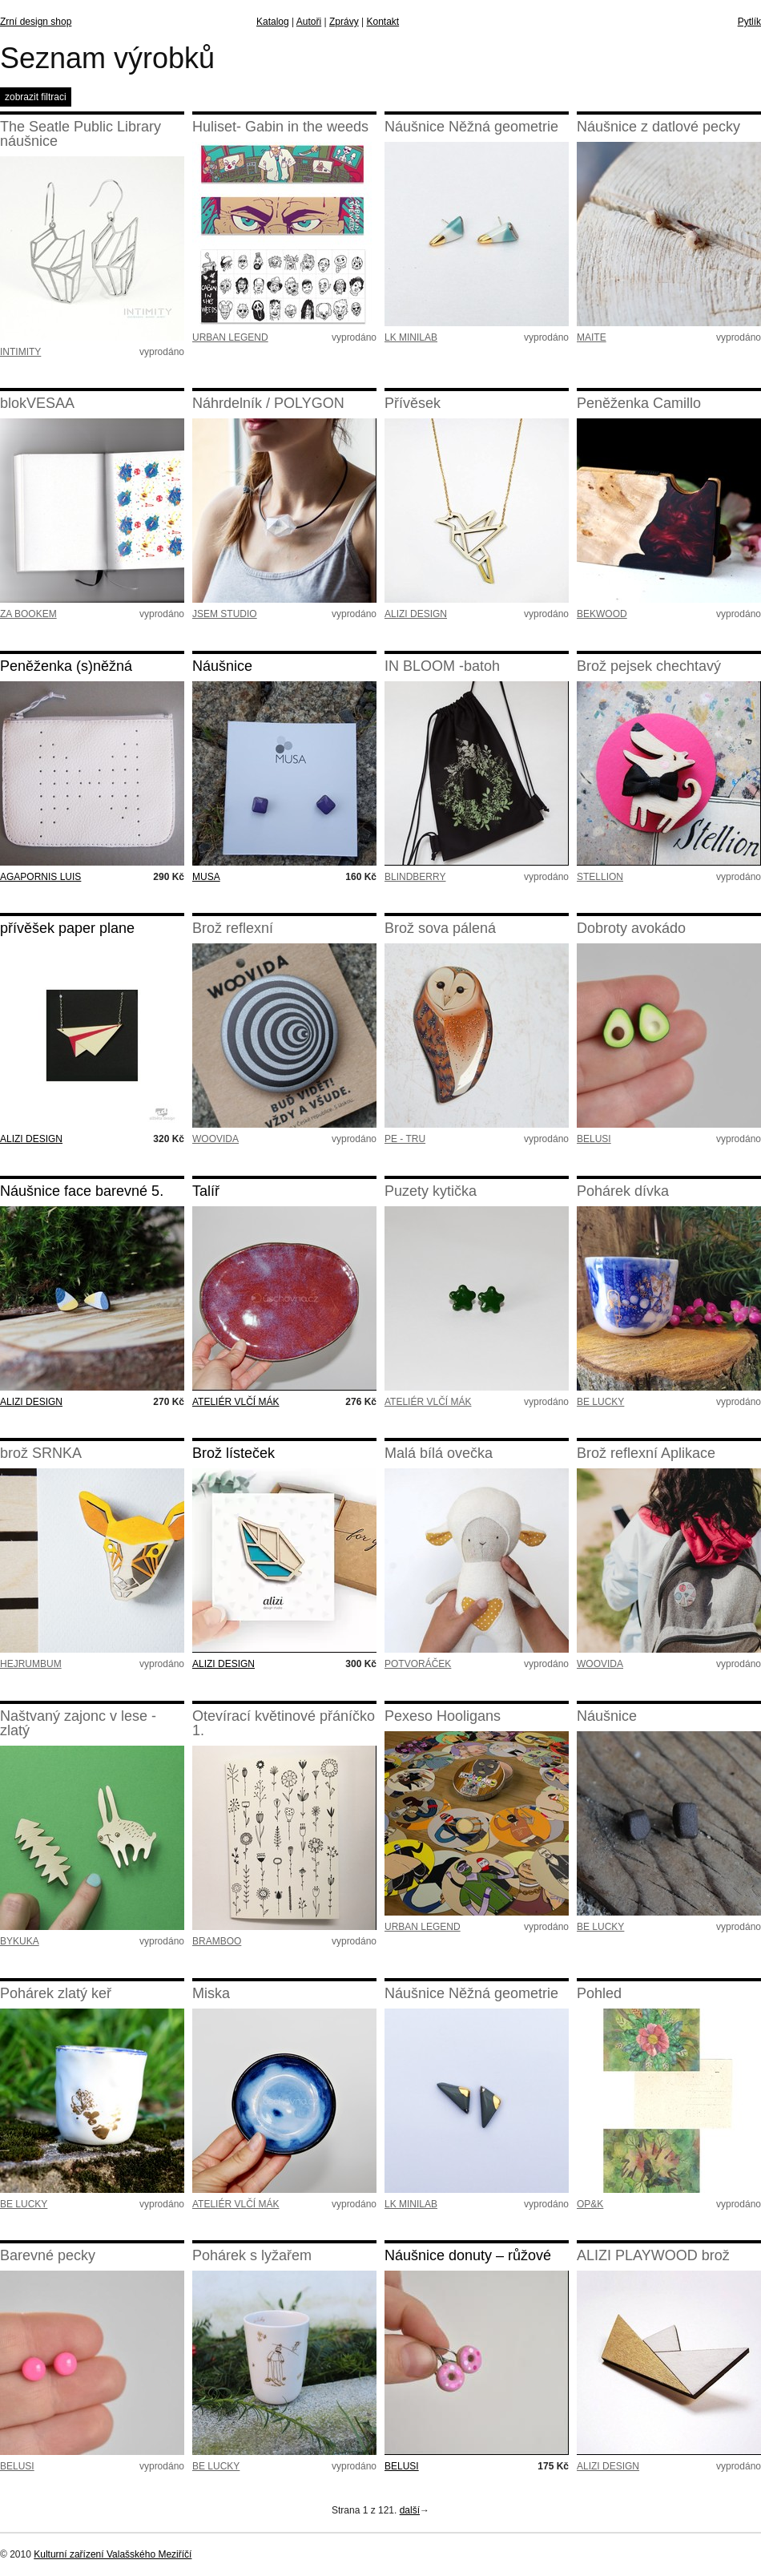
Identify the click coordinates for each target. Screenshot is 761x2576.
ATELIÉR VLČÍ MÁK (235, 1401)
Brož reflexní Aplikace (646, 1453)
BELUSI (594, 1139)
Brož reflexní (232, 928)
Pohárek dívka (623, 1191)
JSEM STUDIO (224, 614)
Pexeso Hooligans (443, 1716)
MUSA (206, 876)
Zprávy (344, 21)
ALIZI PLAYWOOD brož (653, 2255)
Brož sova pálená (440, 928)
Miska (211, 1993)
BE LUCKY (600, 1401)
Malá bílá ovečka (439, 1453)
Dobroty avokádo (631, 928)
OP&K (590, 2204)
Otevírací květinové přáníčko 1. (283, 1723)
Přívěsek (413, 403)
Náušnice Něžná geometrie (471, 127)
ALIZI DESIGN (416, 614)
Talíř (205, 1191)
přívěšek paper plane (67, 928)
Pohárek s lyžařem (252, 2255)
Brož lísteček (233, 1453)
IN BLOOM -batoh (442, 666)
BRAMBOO (216, 1941)
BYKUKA (19, 1941)
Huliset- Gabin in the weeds (280, 127)
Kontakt (382, 21)
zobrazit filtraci (35, 97)
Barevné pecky (47, 2255)
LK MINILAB (411, 337)
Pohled (599, 1993)
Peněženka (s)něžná (66, 666)
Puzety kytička (431, 1191)
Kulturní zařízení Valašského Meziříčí (112, 2554)
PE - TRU (405, 1139)
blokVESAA (37, 403)
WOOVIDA (215, 1139)
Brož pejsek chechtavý (649, 666)
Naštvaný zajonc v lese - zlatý (78, 1723)
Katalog (272, 21)
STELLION (600, 876)
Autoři (308, 21)
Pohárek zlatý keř (55, 1993)
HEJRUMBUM (31, 1664)
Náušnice (222, 666)
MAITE (591, 337)
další (410, 2510)
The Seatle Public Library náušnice (80, 134)
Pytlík (749, 21)
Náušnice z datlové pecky (658, 127)
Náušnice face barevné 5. (81, 1191)
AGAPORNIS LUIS (40, 876)
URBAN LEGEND (230, 337)
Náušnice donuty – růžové (468, 2255)
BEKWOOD (602, 614)
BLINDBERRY (415, 876)
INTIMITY (20, 351)
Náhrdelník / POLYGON (268, 403)
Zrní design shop (35, 21)
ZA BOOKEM (28, 614)
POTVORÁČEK (418, 1664)
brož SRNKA (41, 1453)
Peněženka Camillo (639, 403)
